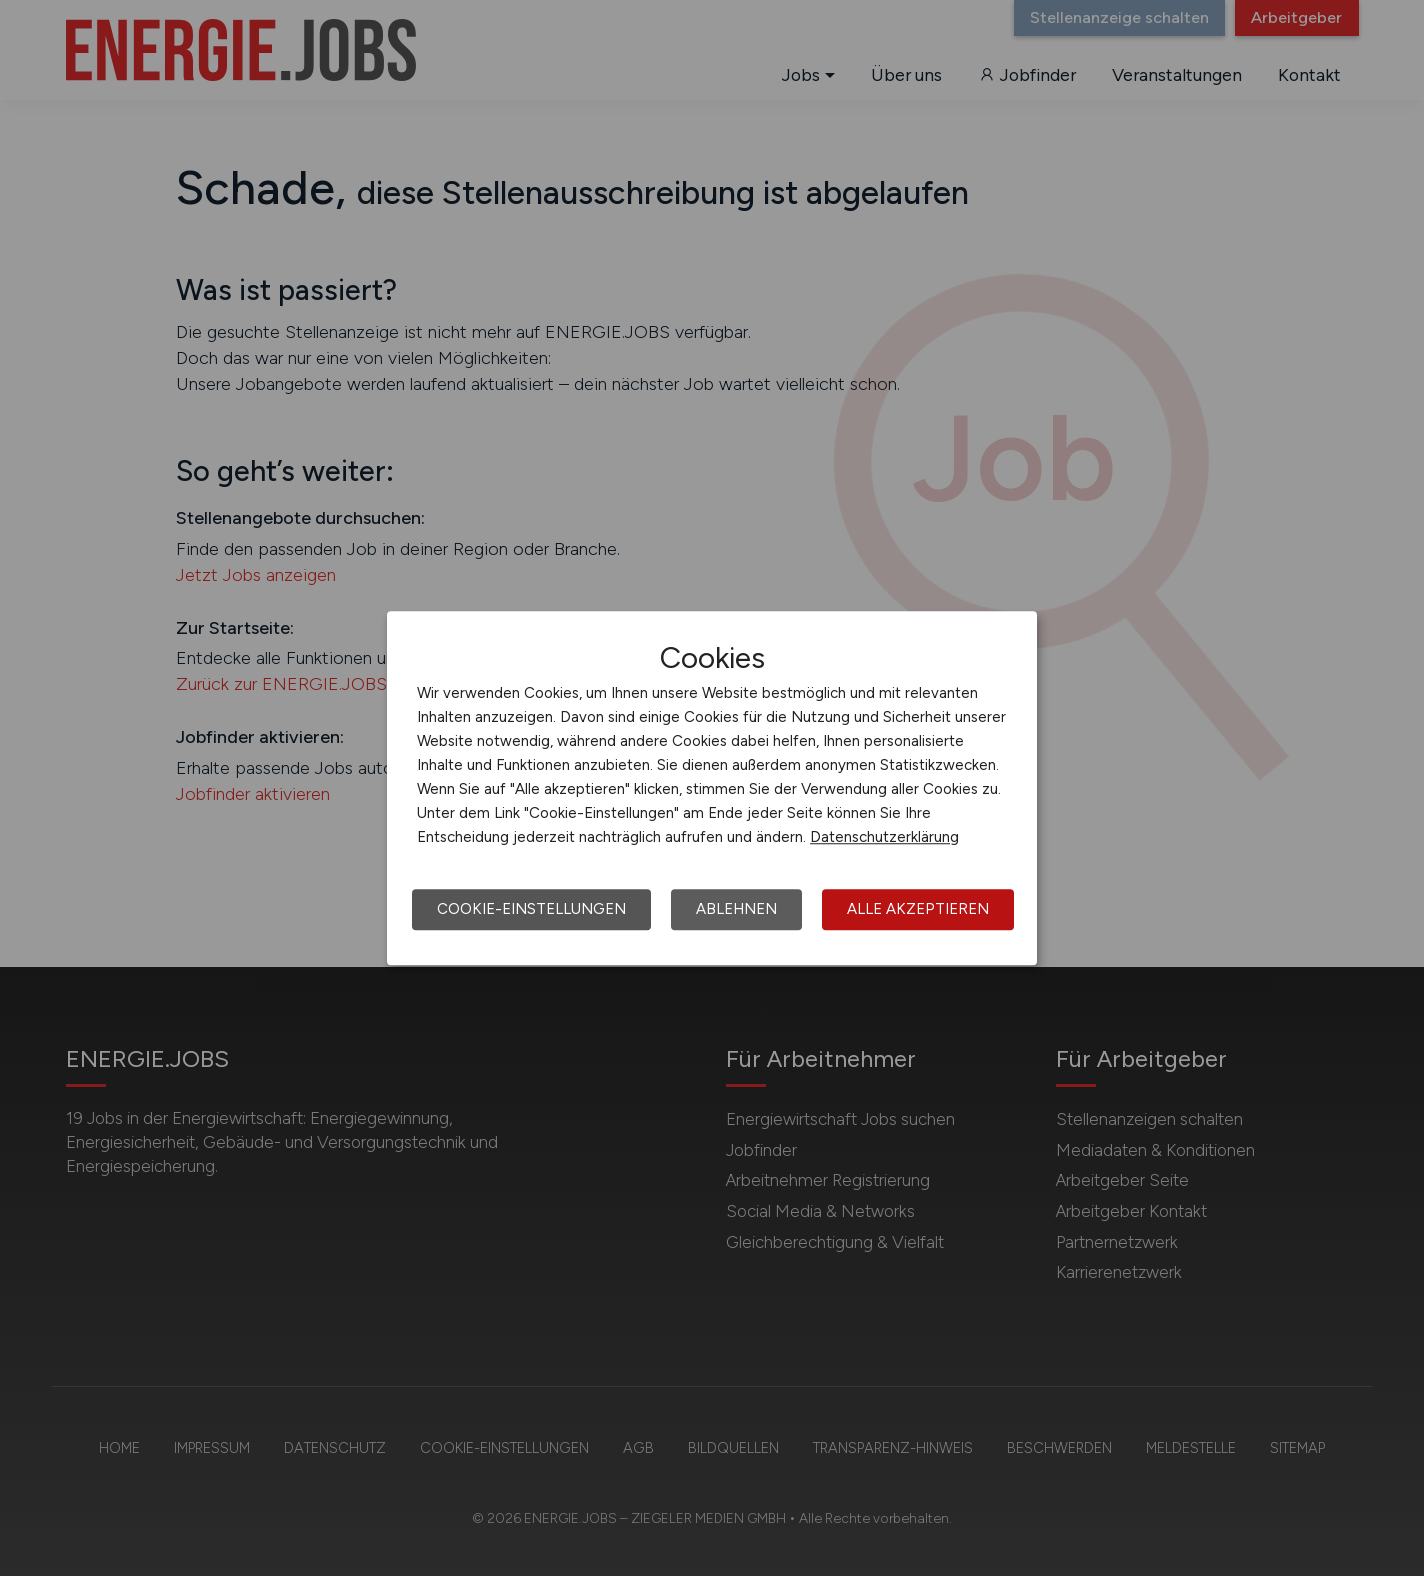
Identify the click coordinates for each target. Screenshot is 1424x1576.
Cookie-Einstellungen (531, 909)
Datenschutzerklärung (884, 837)
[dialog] (712, 788)
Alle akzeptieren (918, 909)
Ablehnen (736, 909)
